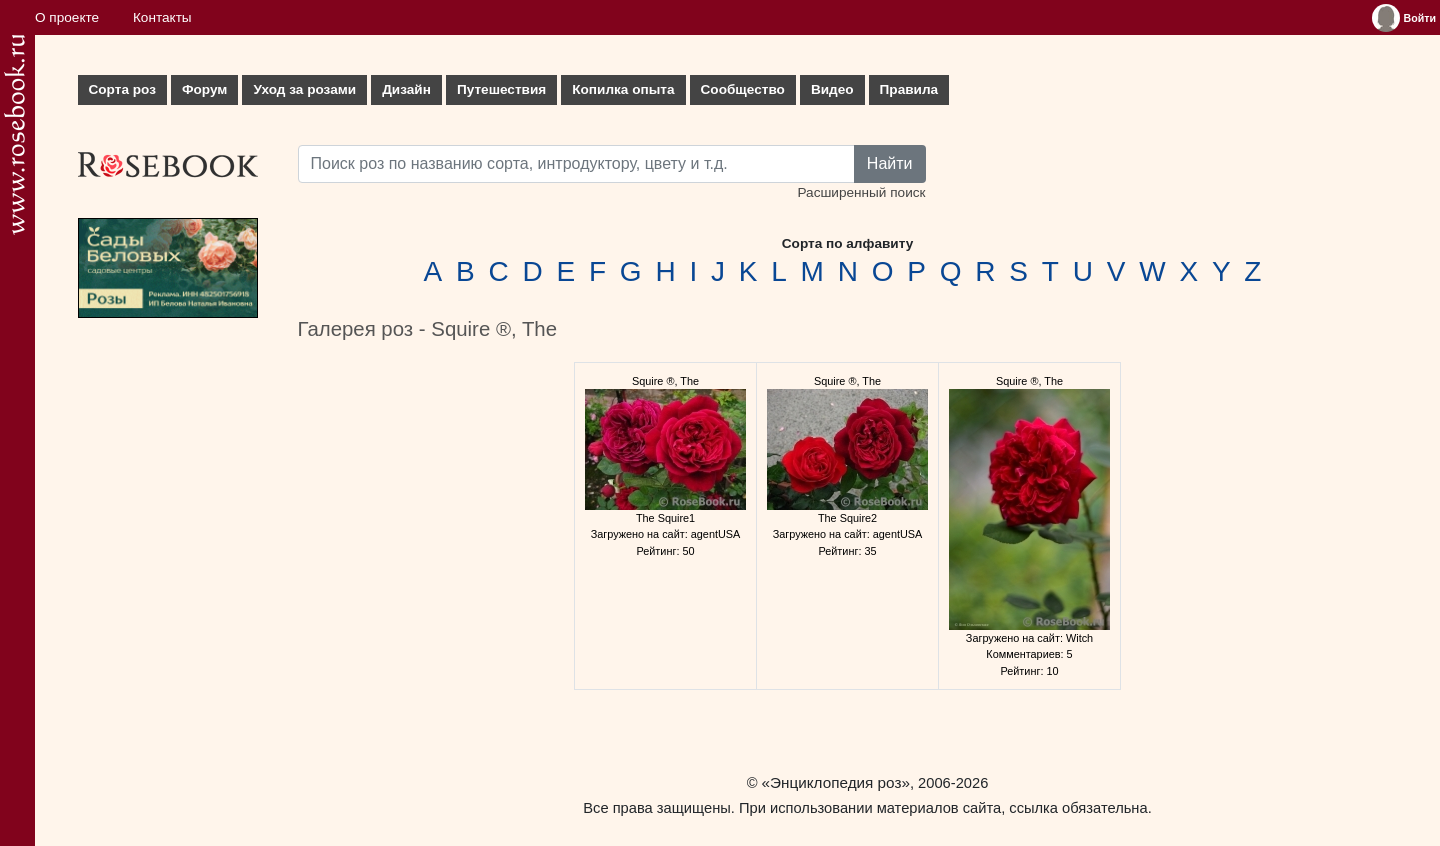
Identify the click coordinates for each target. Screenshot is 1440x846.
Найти (890, 163)
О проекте (67, 17)
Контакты (162, 17)
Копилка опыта (623, 89)
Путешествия (501, 89)
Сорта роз (122, 89)
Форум (204, 89)
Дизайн (406, 89)
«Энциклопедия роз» (836, 782)
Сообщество (743, 89)
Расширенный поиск (861, 192)
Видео (832, 89)
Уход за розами (304, 89)
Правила (909, 89)
